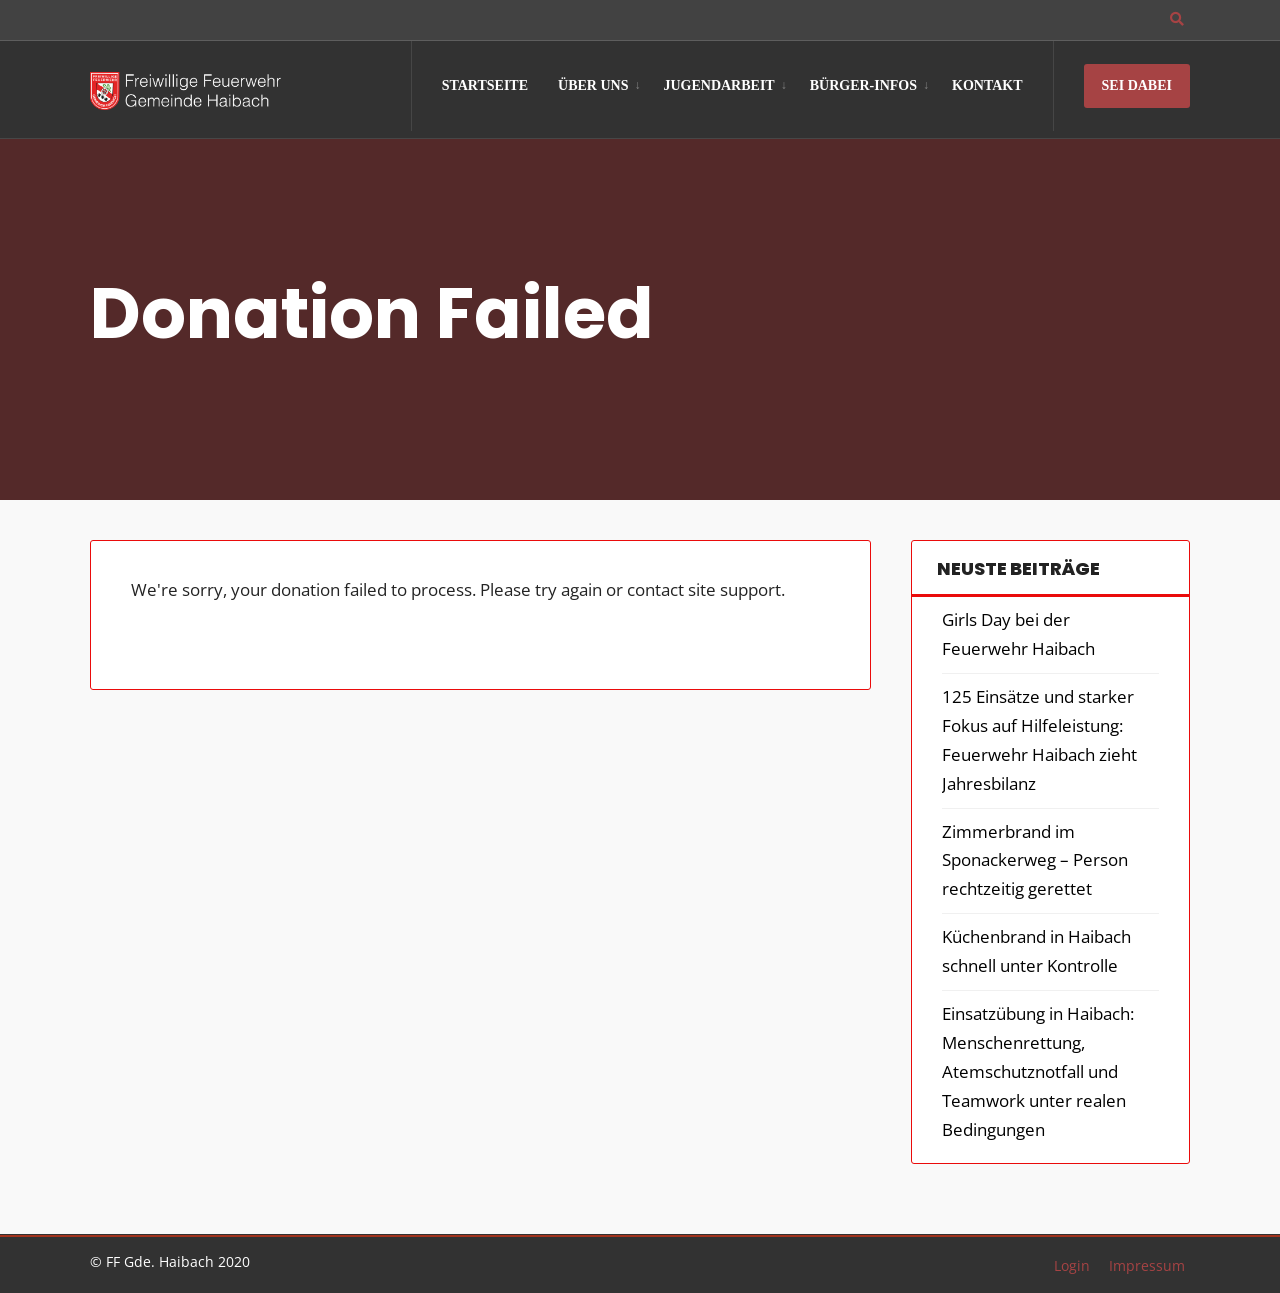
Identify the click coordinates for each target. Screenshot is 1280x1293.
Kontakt (987, 85)
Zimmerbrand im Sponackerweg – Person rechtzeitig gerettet (1035, 860)
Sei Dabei (1137, 85)
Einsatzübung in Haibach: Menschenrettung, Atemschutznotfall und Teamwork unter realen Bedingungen (1038, 1071)
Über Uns (593, 85)
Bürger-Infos (863, 85)
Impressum (1147, 1265)
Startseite (485, 85)
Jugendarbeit (718, 85)
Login (1072, 1265)
